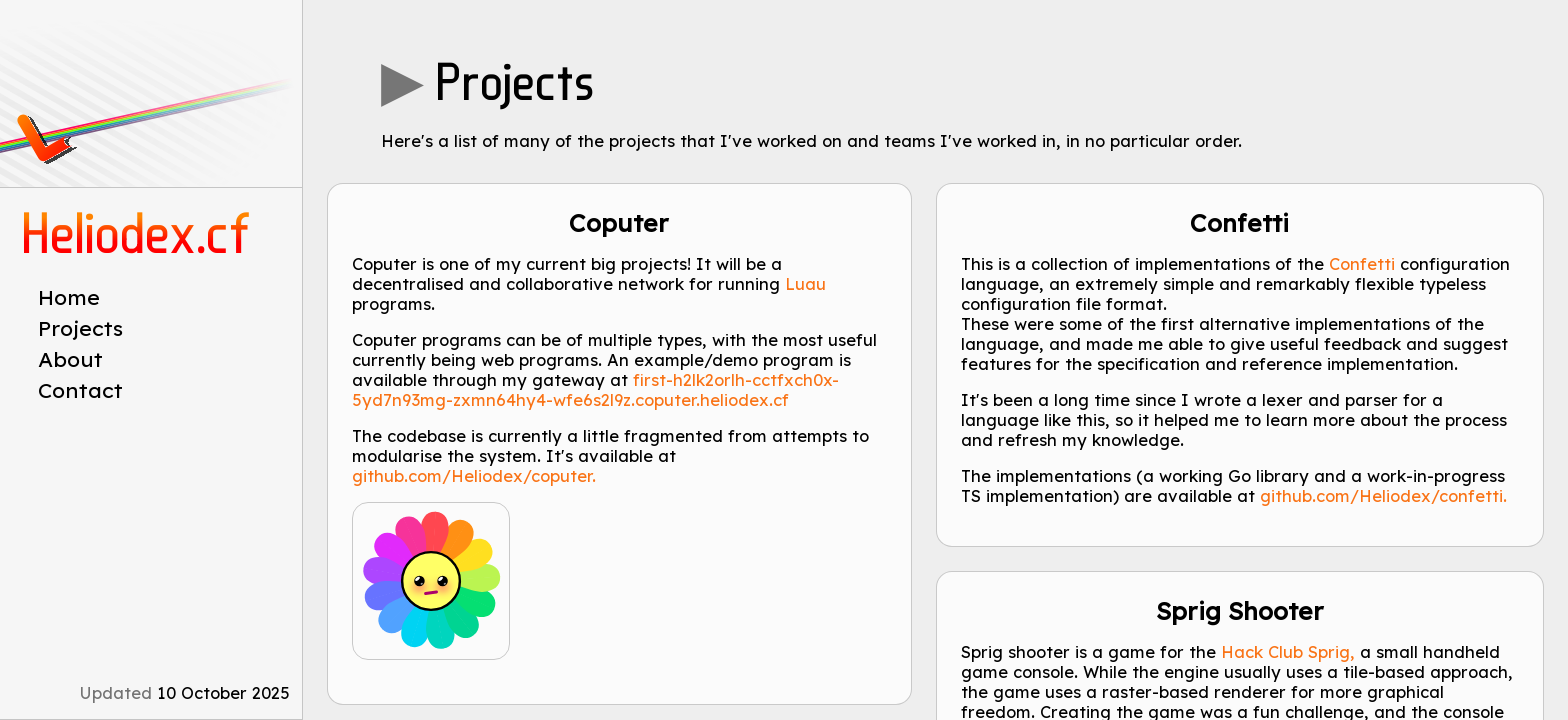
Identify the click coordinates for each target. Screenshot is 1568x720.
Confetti (1362, 264)
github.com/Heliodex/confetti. (1383, 496)
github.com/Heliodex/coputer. (474, 476)
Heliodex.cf (139, 235)
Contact (80, 390)
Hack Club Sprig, (1288, 652)
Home (69, 297)
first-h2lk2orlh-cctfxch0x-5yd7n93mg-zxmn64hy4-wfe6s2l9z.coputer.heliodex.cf (595, 390)
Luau (805, 284)
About (70, 359)
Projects (80, 328)
